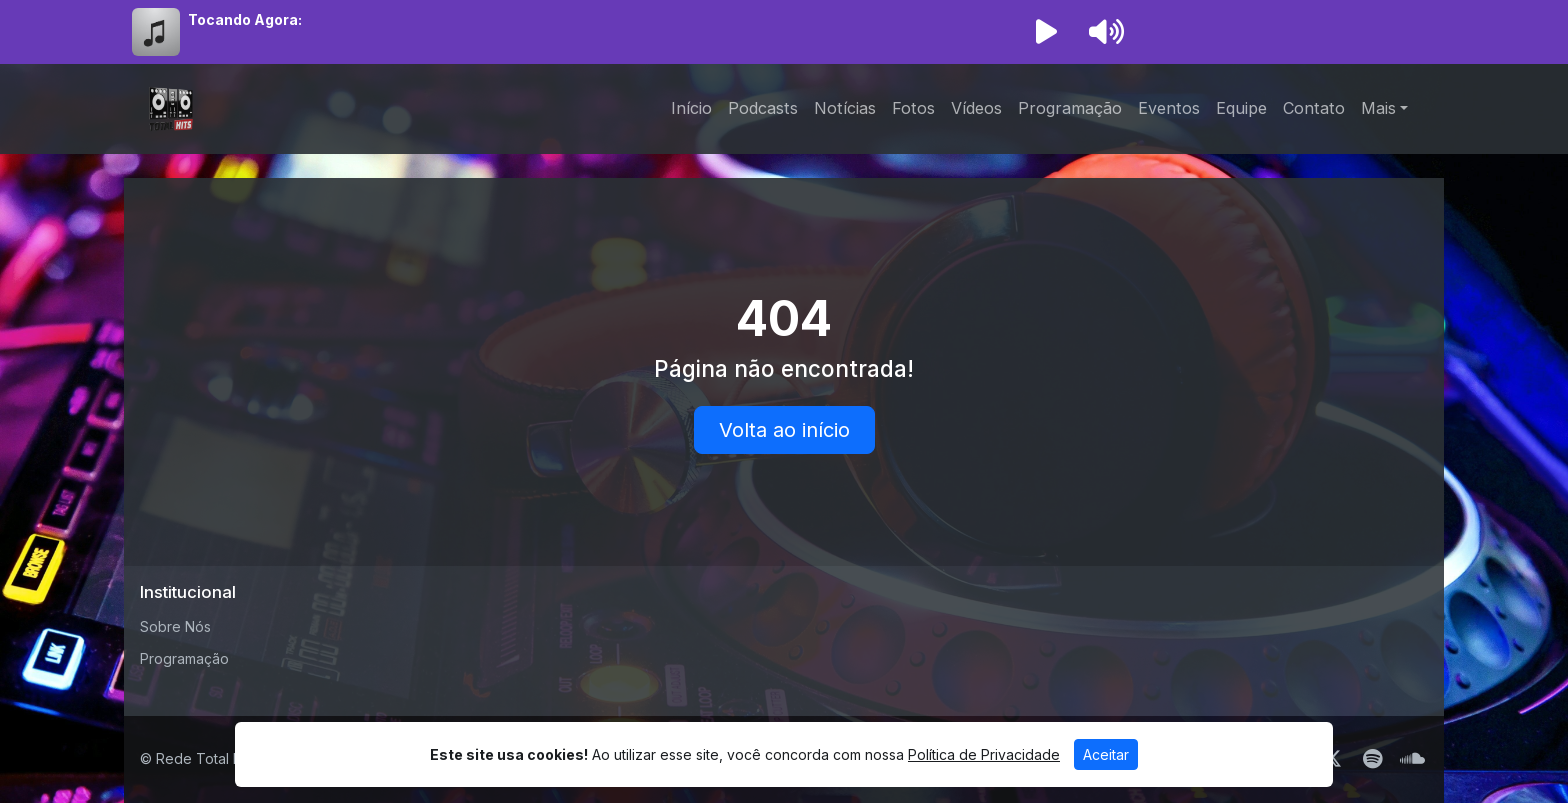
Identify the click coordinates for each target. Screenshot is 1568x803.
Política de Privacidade (984, 754)
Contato (1314, 108)
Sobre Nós (175, 626)
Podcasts (763, 108)
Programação (1070, 108)
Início (691, 108)
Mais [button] (1378, 108)
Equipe (1241, 108)
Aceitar (1106, 754)
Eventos (1169, 108)
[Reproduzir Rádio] (1046, 32)
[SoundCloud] (1412, 759)
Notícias (845, 108)
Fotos (913, 108)
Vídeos (976, 108)
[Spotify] (1372, 759)
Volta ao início (784, 430)
